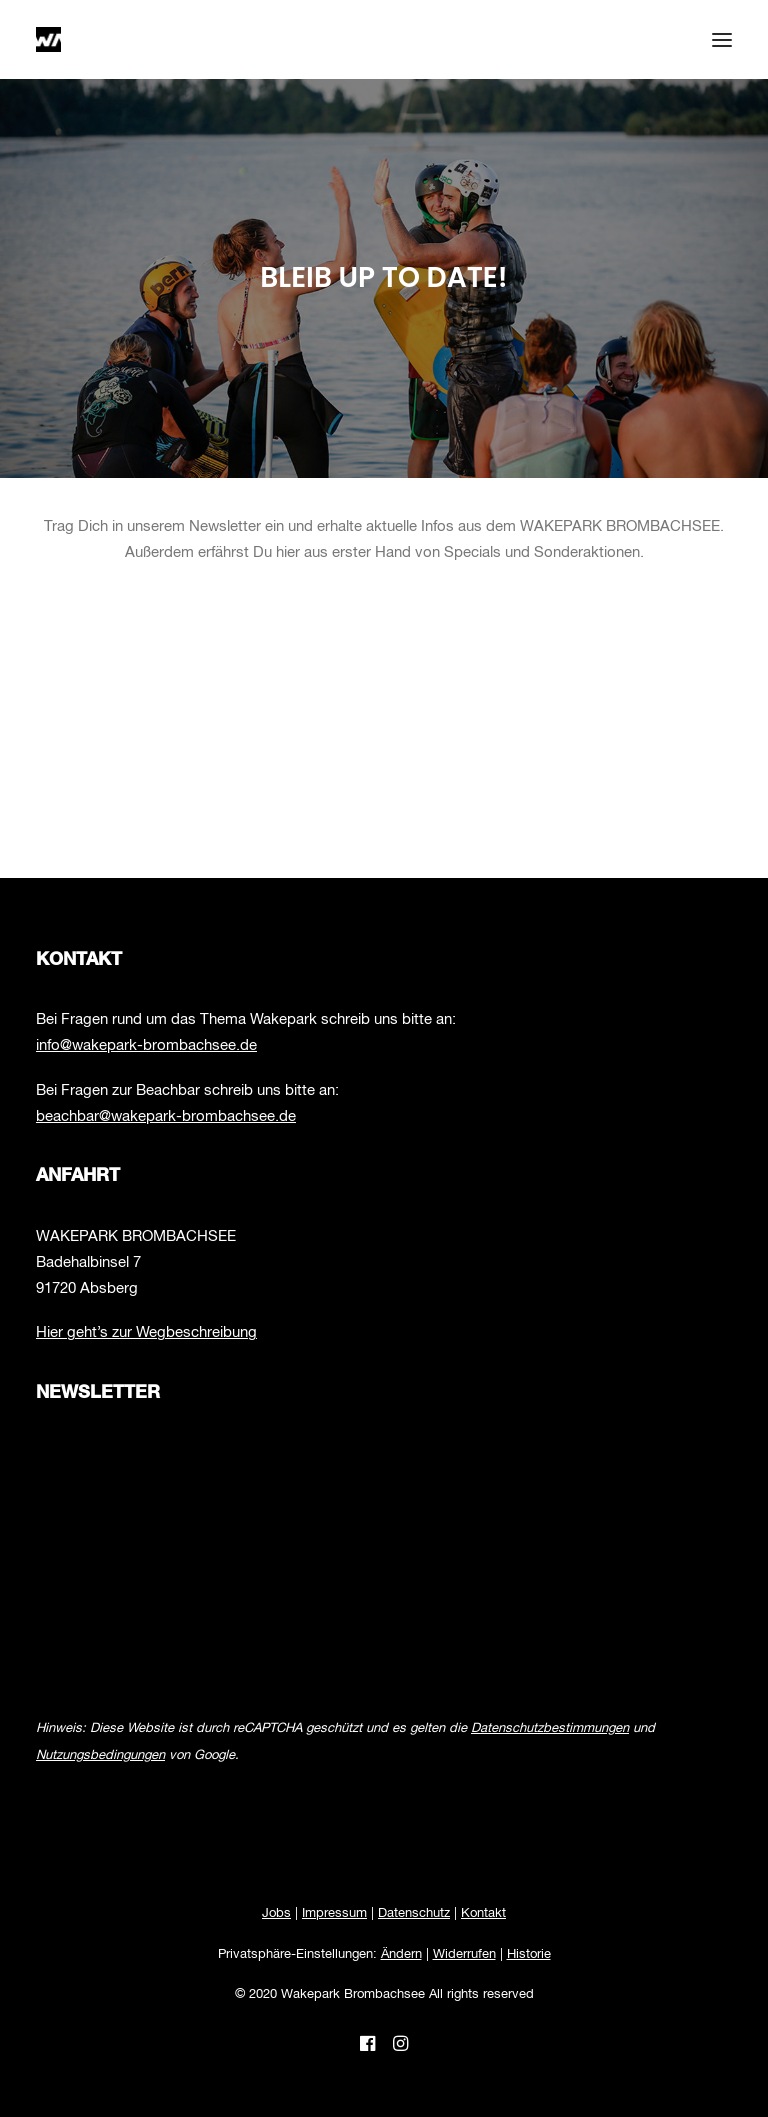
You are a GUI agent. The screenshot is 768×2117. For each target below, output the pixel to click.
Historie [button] (529, 1954)
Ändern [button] (401, 1954)
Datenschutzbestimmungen (550, 1728)
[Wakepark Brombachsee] (48, 39)
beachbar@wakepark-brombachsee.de (166, 1116)
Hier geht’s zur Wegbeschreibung (146, 1332)
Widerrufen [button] (464, 1954)
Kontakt (483, 1913)
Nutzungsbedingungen (100, 1755)
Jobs (276, 1913)
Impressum (334, 1913)
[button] (722, 39)
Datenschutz (414, 1913)
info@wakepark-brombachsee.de (146, 1045)
